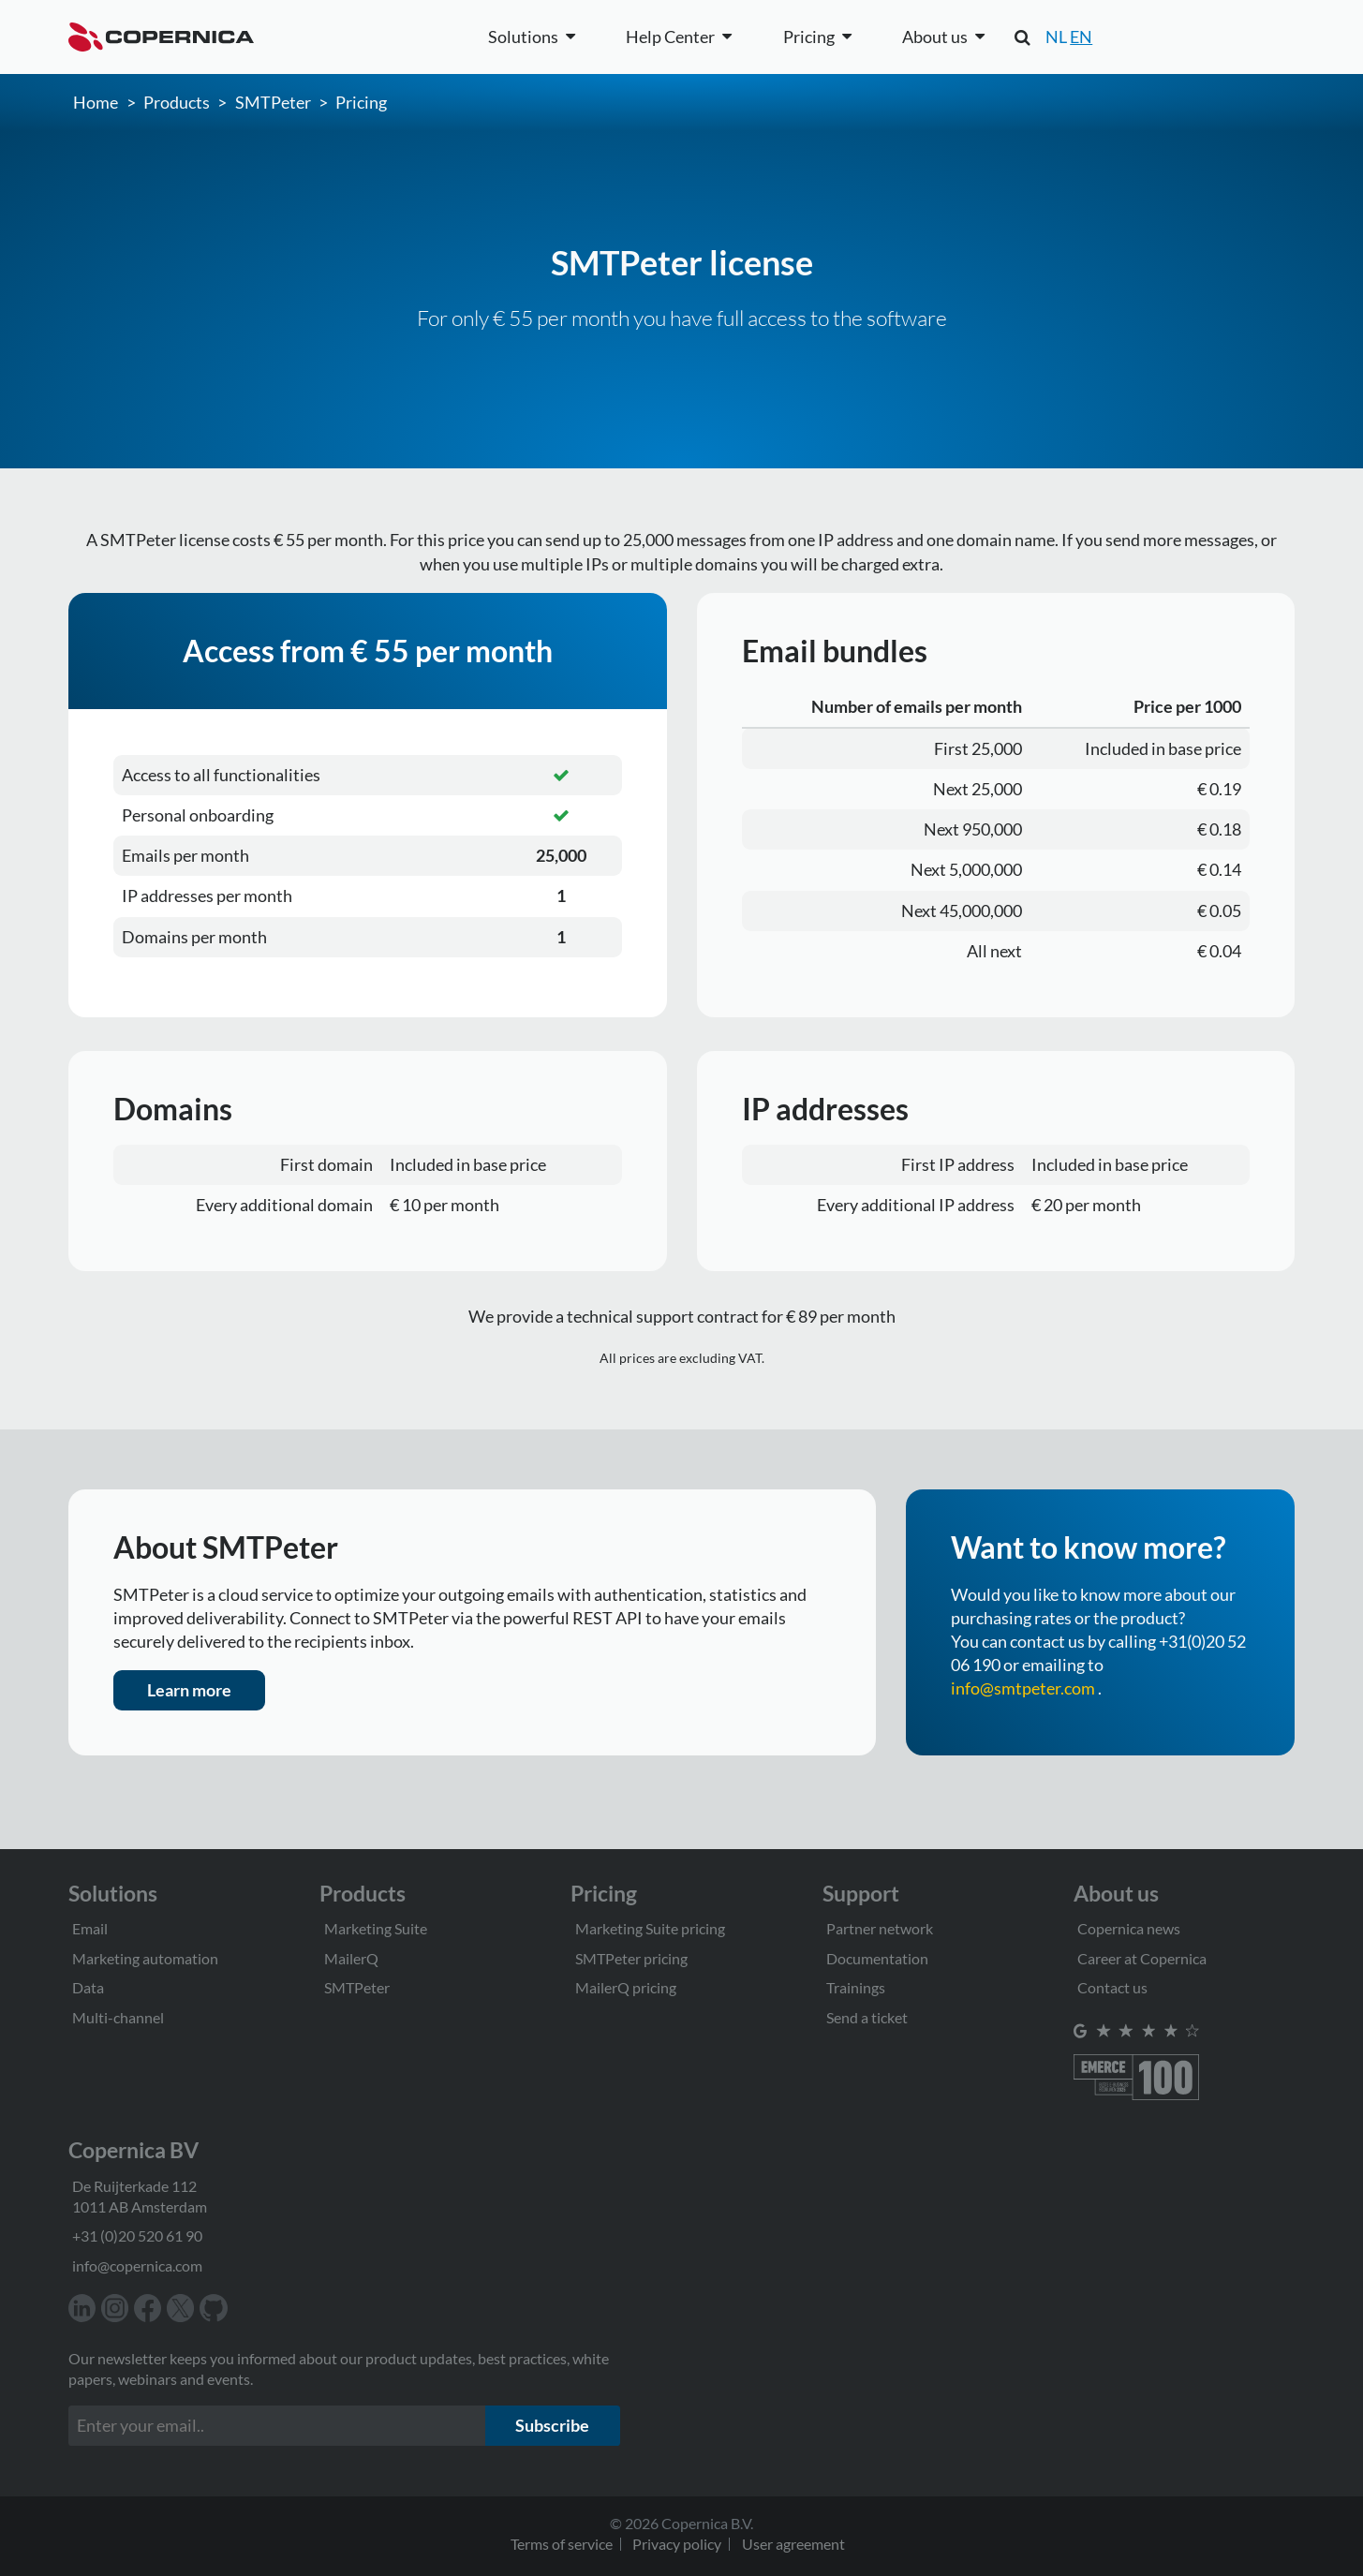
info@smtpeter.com (1023, 1688)
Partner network (879, 1928)
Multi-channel (118, 2017)
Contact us (1112, 1987)
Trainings (855, 1987)
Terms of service (562, 2544)
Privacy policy (676, 2544)
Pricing (361, 102)
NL (1056, 36)
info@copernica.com (137, 2265)
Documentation (877, 1958)
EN (1081, 36)
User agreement (793, 2544)
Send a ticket (867, 2017)
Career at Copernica (1142, 1958)
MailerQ (351, 1958)
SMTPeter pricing (631, 1958)
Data (88, 1987)
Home (95, 102)
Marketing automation (145, 1958)
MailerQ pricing (625, 1987)
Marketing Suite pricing (650, 1928)
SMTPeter (273, 102)
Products (176, 102)
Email (90, 1928)
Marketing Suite (375, 1928)
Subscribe (552, 2425)
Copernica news (1128, 1928)
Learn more (189, 1690)
